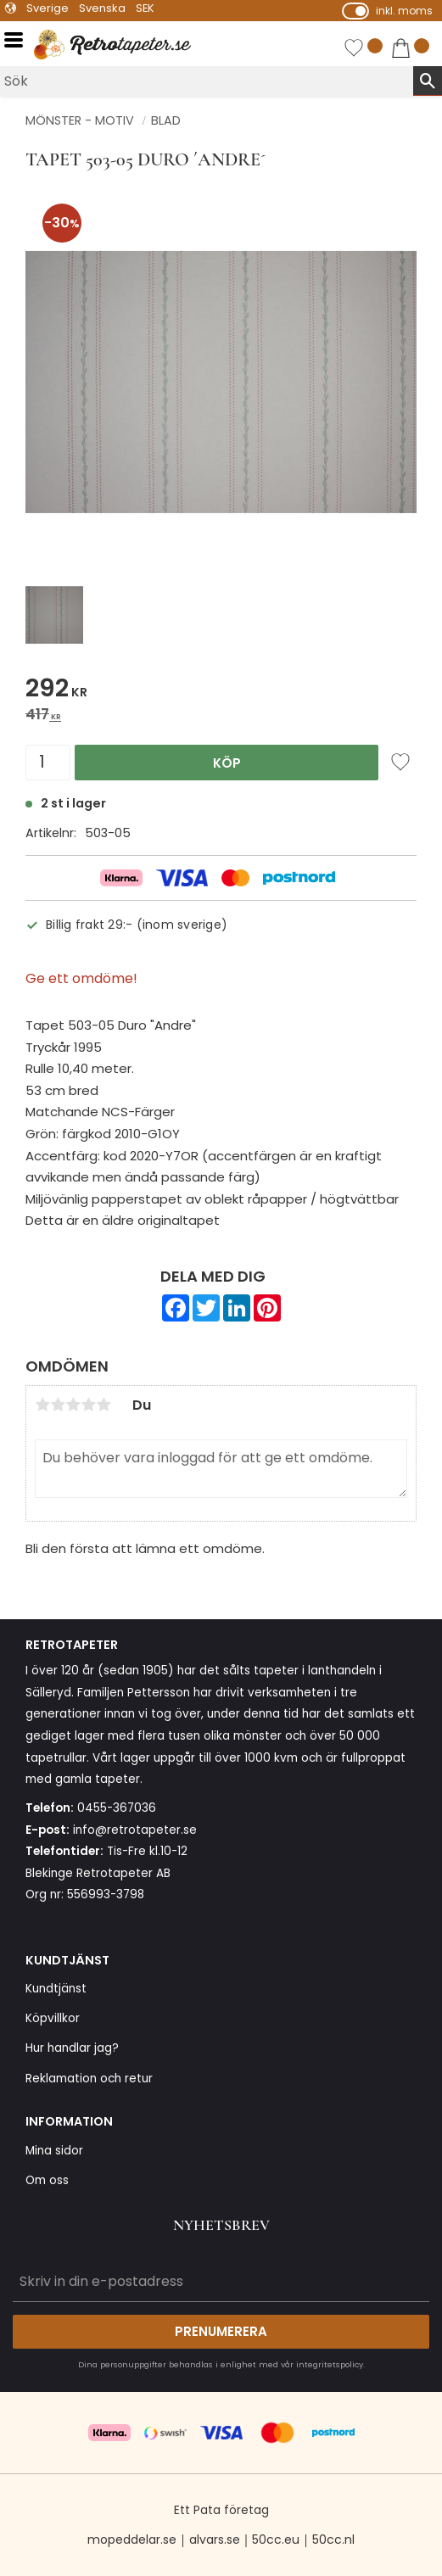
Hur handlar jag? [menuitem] (72, 2048)
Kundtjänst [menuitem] (56, 1989)
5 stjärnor (103, 1404)
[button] (19, 40)
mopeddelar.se (131, 2539)
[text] (221, 691)
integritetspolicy (329, 2364)
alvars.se (214, 2539)
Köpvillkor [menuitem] (52, 2018)
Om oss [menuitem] (47, 2180)
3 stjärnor (73, 1404)
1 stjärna (42, 1404)
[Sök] (427, 80)
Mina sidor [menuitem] (54, 2151)
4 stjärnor (88, 1404)
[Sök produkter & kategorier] (206, 81)
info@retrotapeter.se (135, 1830)
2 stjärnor (57, 1404)
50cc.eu (275, 2539)
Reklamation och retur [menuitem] (89, 2078)
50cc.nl (333, 2539)
